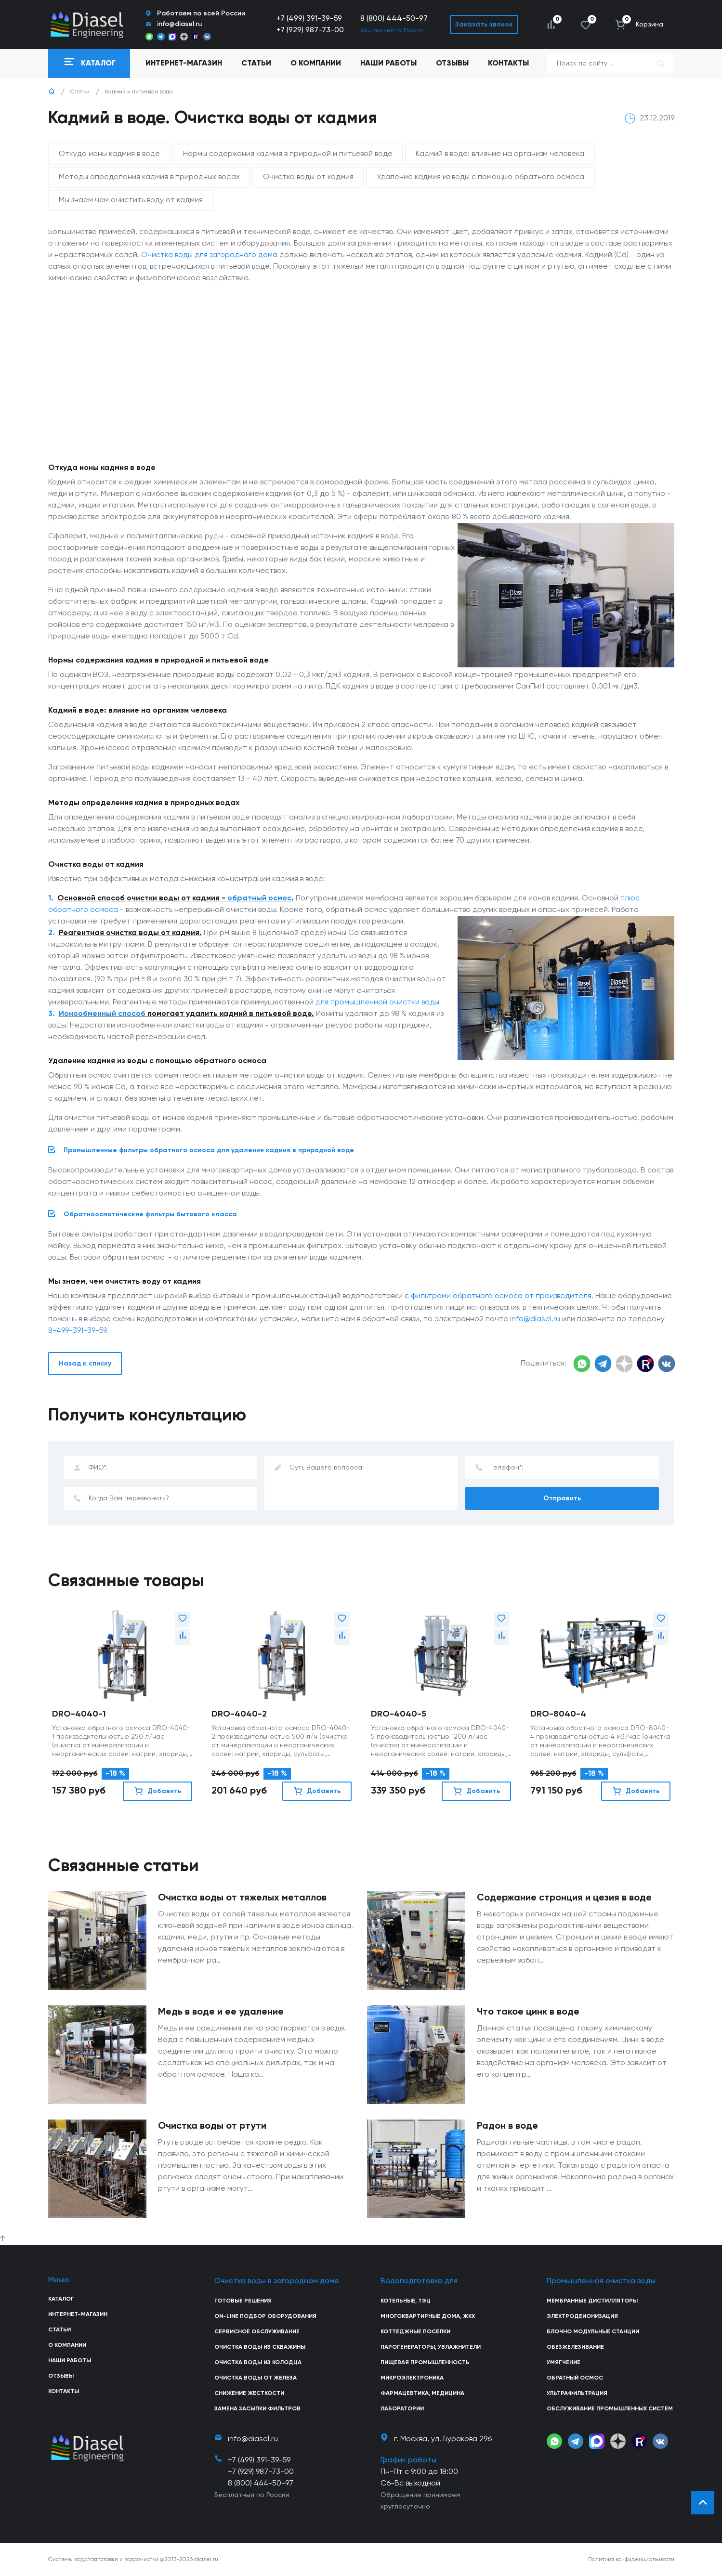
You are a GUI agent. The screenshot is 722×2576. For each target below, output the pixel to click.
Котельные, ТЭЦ (406, 2301)
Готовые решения (243, 2301)
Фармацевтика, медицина (422, 2393)
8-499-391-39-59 (77, 1331)
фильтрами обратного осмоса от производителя (501, 1296)
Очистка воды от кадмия (308, 177)
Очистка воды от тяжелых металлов (242, 1898)
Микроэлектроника (412, 2378)
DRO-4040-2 (239, 1714)
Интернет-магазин (77, 2314)
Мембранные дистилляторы (592, 2301)
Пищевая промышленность (425, 2363)
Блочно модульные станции (593, 2332)
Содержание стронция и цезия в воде (564, 1898)
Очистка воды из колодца (258, 2363)
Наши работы (388, 63)
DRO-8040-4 (558, 1714)
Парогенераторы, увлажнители (431, 2347)
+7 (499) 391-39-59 (309, 19)
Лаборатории (402, 2409)
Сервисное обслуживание (257, 2332)
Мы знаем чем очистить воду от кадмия (131, 200)
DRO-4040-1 (79, 1714)
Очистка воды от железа (255, 2378)
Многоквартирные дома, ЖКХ (428, 2316)
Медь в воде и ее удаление (221, 2012)
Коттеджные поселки (415, 2332)
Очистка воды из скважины (259, 2347)
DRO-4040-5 (398, 1714)
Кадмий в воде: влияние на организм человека (500, 154)
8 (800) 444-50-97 (394, 19)
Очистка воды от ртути (212, 2126)
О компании (315, 63)
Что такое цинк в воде (528, 2012)
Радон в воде (507, 2126)
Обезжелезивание (575, 2347)
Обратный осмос (575, 2378)
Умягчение (563, 2363)
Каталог (61, 2299)
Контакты (508, 63)
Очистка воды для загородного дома (209, 255)
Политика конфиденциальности (631, 2560)
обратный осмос (259, 898)
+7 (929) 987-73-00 (310, 30)
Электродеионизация (582, 2316)
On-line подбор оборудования (265, 2316)
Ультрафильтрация (577, 2393)
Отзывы (452, 63)
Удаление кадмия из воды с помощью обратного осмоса (480, 177)
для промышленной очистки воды (377, 1002)
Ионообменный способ (102, 1014)
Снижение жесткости (249, 2393)
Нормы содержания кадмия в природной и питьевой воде (288, 154)
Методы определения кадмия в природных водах (149, 177)
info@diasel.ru (535, 1319)
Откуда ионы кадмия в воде (109, 154)
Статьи (256, 63)
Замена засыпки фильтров (257, 2409)
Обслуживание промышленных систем (610, 2409)
